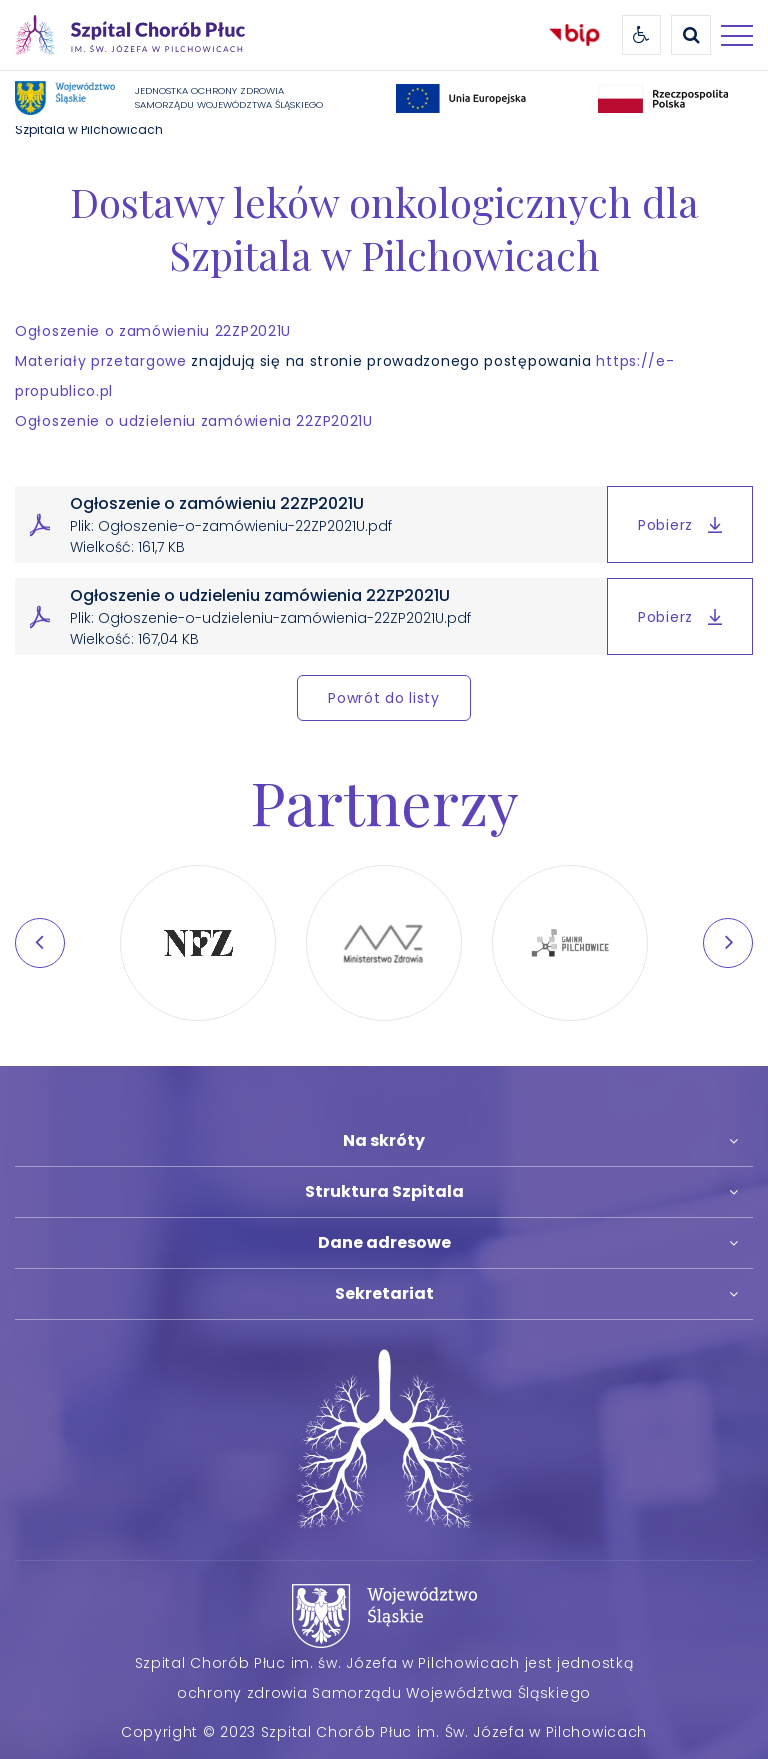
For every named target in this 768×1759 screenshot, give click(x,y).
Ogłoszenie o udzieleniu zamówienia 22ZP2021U (194, 421)
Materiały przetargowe (101, 361)
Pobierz (680, 525)
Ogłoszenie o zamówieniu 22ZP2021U (153, 331)
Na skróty (384, 1140)
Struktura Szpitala (384, 1191)
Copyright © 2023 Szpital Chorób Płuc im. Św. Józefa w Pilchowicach (384, 1732)
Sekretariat (384, 1293)
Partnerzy (384, 801)
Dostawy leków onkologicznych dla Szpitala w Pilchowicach (384, 228)
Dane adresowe (384, 1242)
